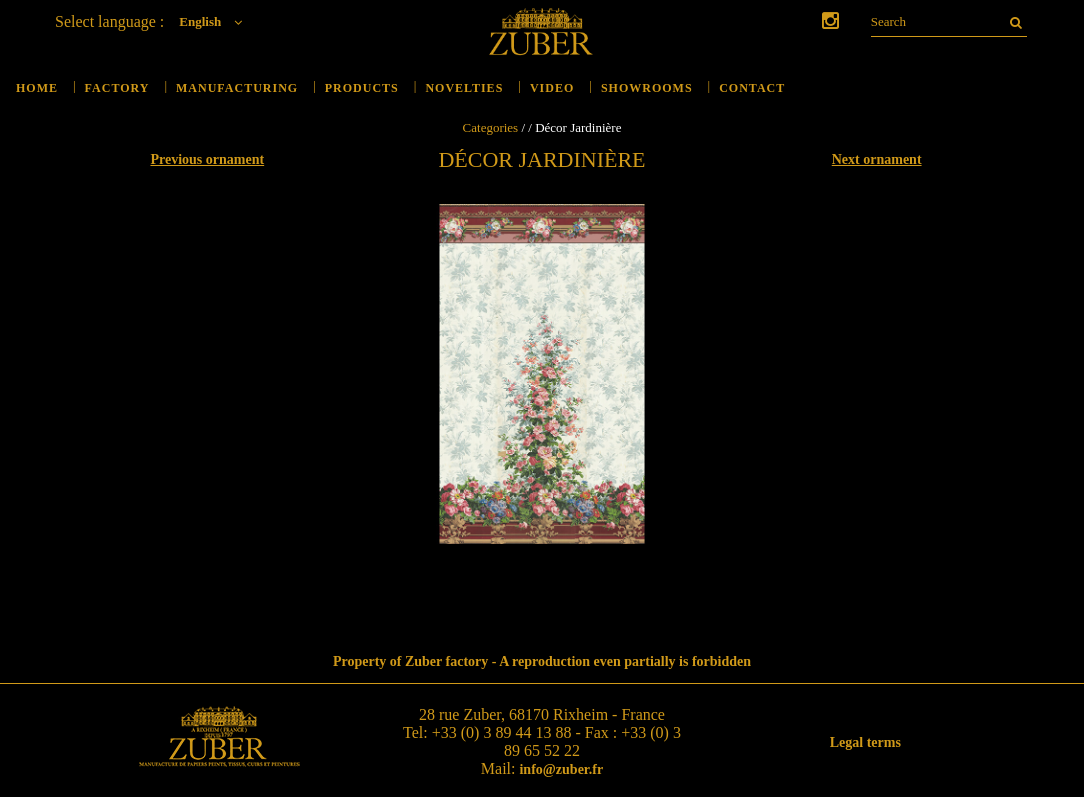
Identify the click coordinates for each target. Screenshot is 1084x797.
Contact (752, 88)
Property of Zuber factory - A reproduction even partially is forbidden (542, 661)
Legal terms (865, 742)
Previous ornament (207, 159)
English (215, 21)
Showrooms (647, 88)
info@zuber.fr (561, 769)
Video (552, 88)
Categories (491, 127)
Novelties (464, 88)
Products (362, 88)
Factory (117, 88)
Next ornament (877, 159)
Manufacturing (237, 88)
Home (37, 88)
